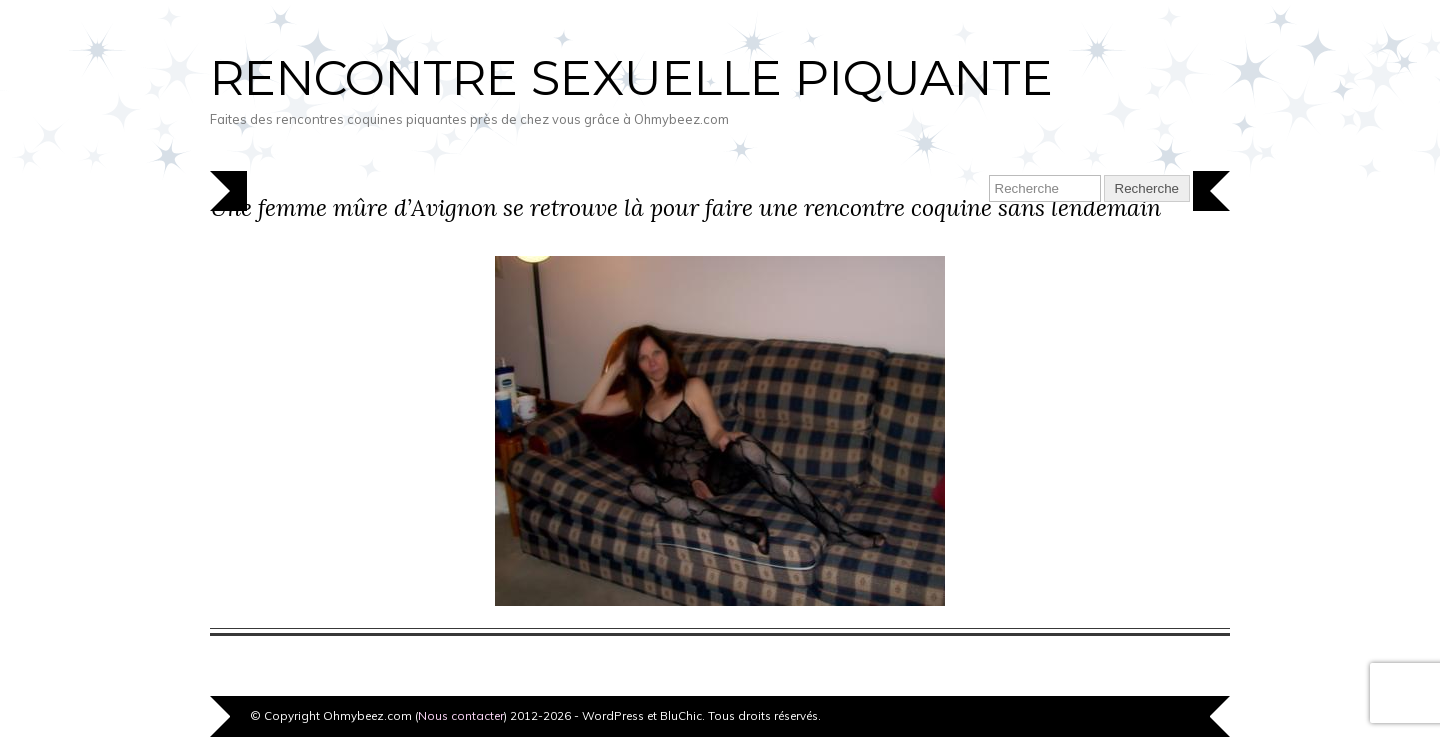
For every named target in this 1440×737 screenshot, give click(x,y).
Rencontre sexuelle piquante (631, 78)
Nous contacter (461, 715)
